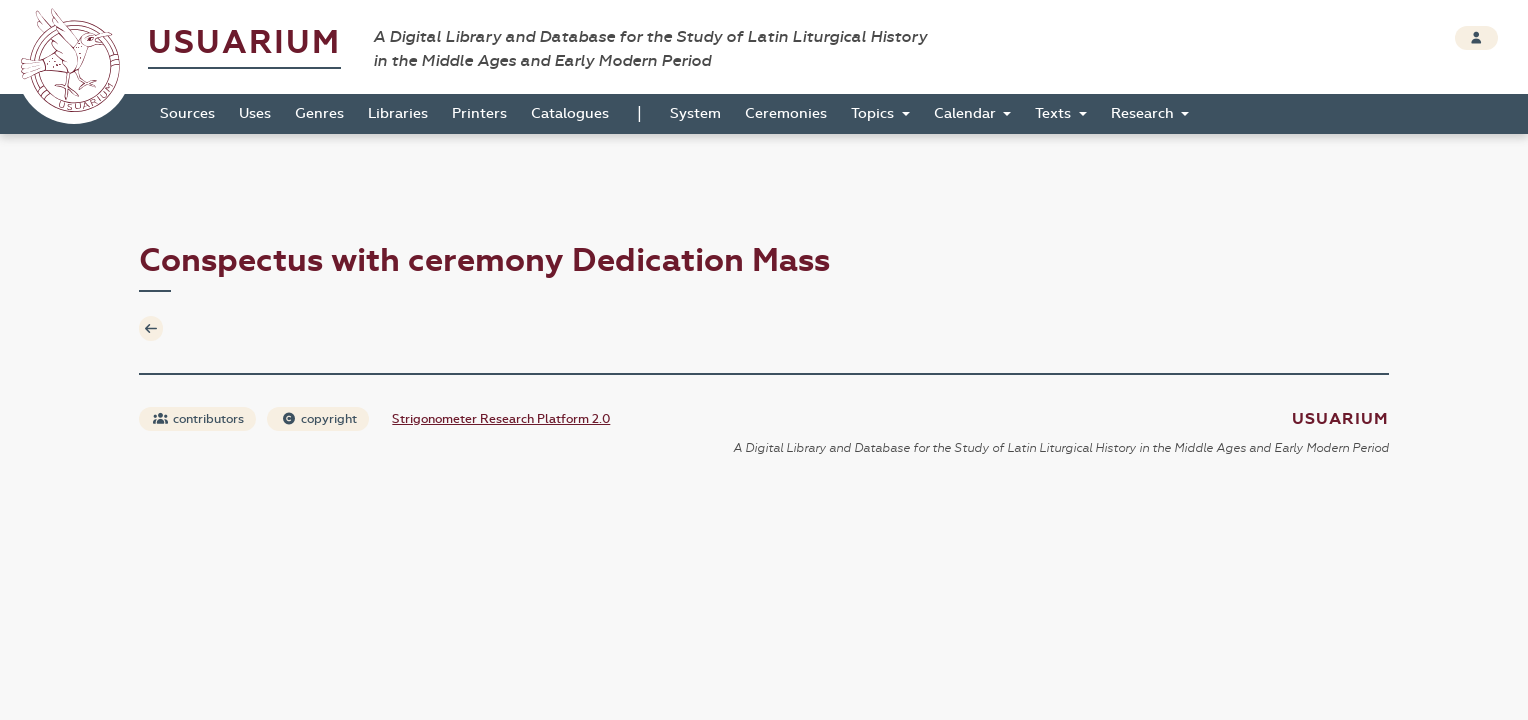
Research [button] (1144, 113)
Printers (479, 113)
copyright (319, 419)
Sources (187, 113)
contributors (198, 419)
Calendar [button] (967, 113)
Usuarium (244, 42)
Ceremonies (786, 113)
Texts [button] (1055, 113)
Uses (255, 113)
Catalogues (570, 113)
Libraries (398, 113)
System (695, 113)
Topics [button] (874, 113)
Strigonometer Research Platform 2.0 (501, 419)
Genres (319, 113)
